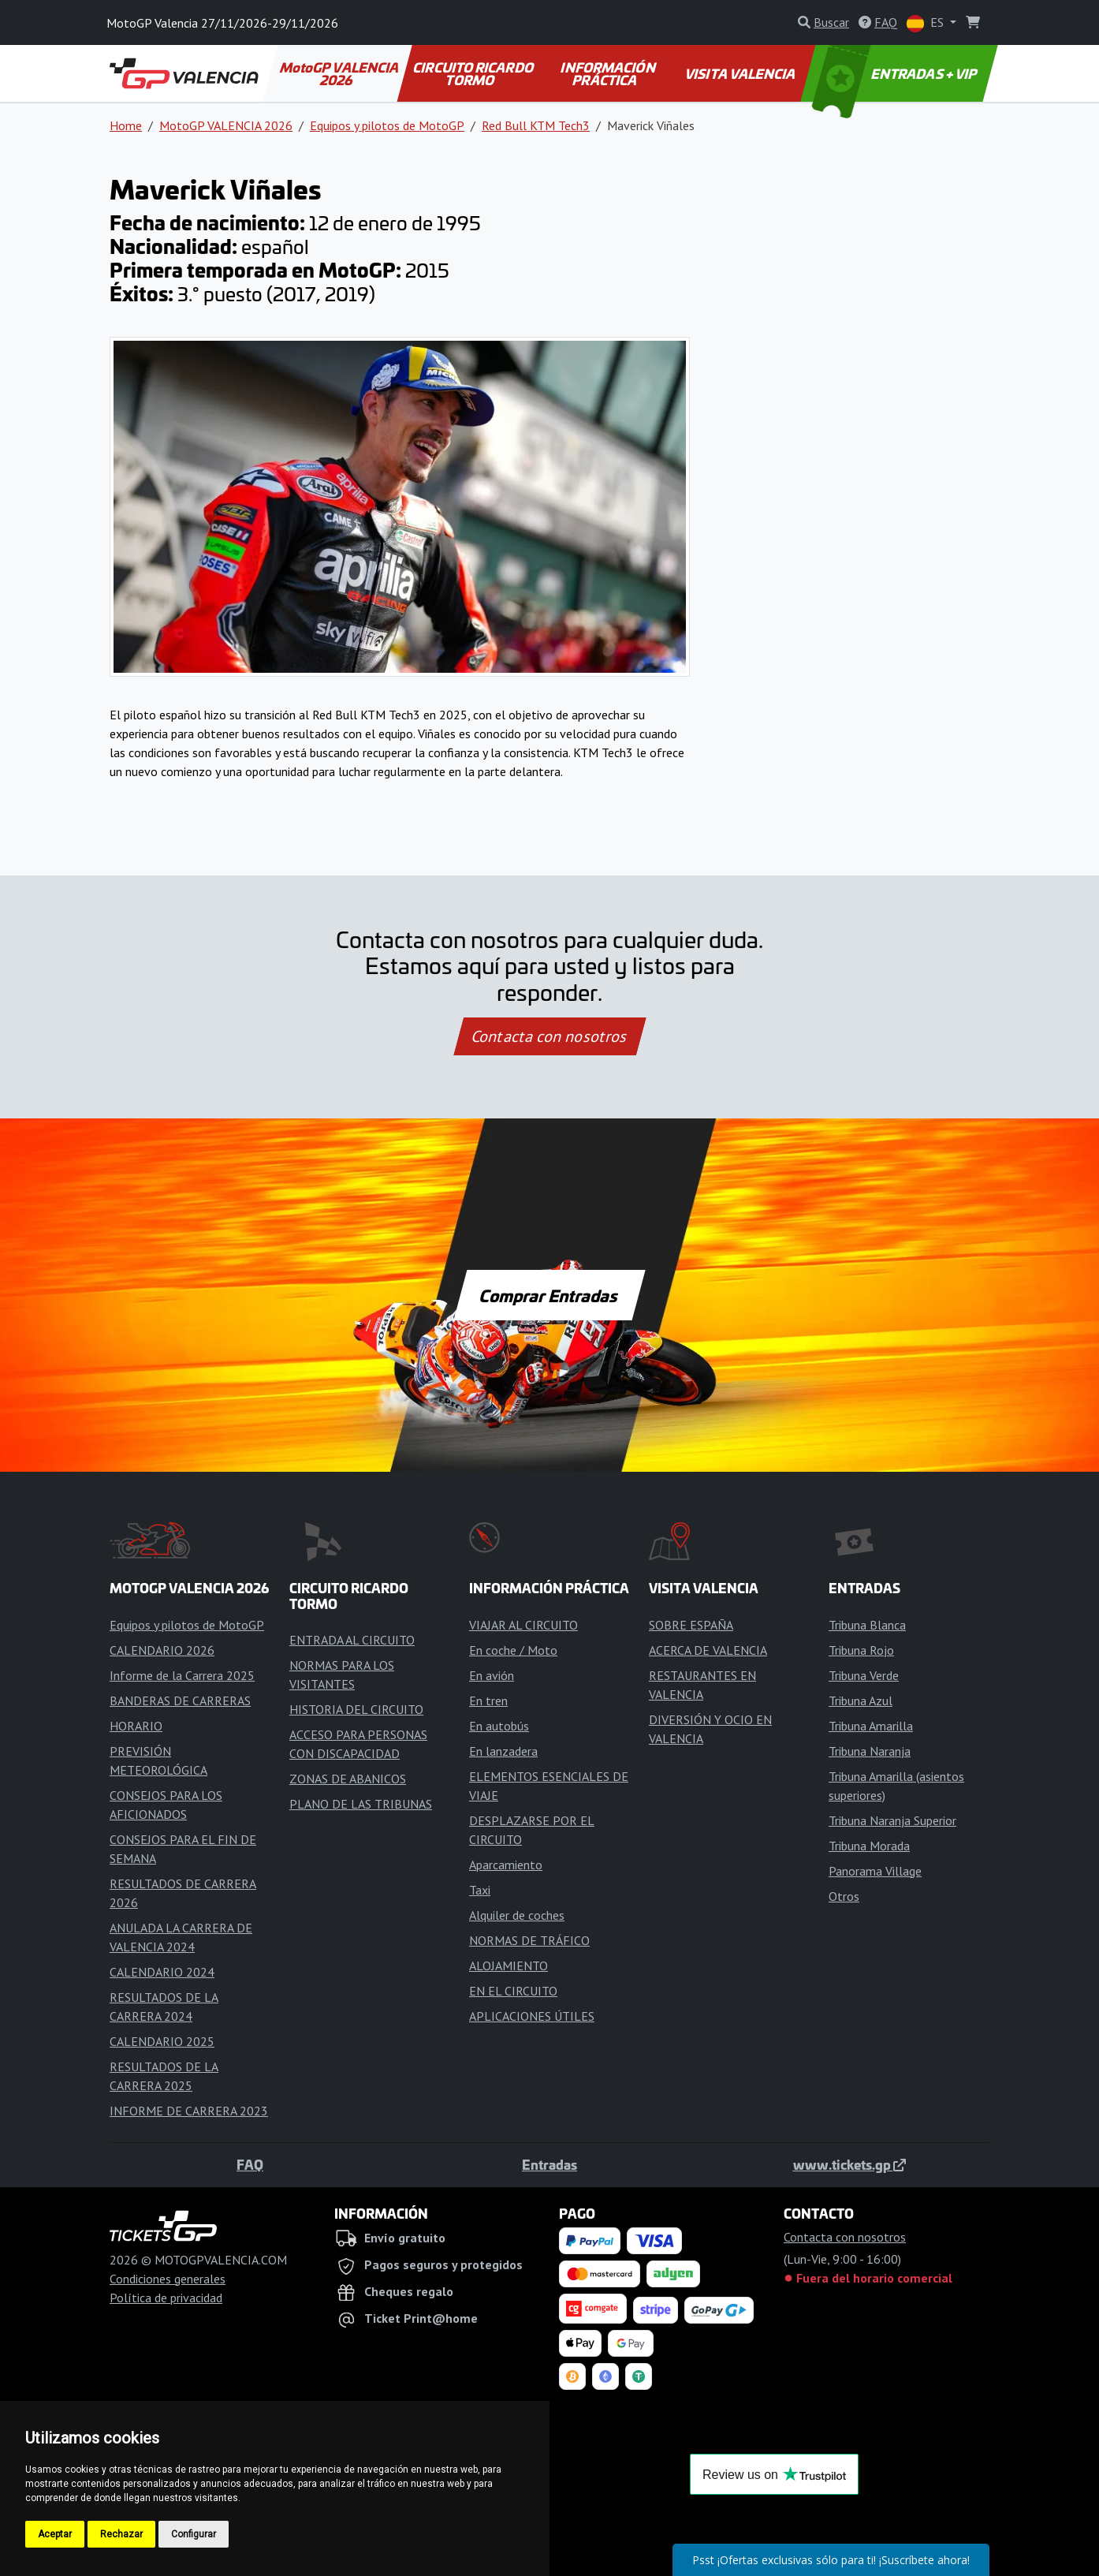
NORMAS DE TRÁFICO (529, 1940)
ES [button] (927, 23)
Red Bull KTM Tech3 (536, 125)
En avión (491, 1675)
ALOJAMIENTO (508, 1965)
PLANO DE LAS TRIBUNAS (360, 1804)
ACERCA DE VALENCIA (708, 1650)
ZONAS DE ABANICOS (347, 1778)
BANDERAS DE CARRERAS (180, 1700)
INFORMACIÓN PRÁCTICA (609, 73)
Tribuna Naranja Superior (892, 1820)
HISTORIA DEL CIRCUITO (356, 1709)
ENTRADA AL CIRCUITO (352, 1640)
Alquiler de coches (516, 1915)
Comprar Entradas (549, 1295)
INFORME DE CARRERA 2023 (189, 2111)
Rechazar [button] (121, 2534)
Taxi (479, 1890)
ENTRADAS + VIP (896, 73)
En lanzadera (503, 1751)
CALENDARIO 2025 (162, 2041)
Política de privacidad (166, 2297)
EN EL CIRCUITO (513, 1991)
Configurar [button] (193, 2534)
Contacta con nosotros (549, 1036)
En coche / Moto (513, 1650)
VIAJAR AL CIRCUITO (523, 1625)
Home (126, 125)
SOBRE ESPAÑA (691, 1625)
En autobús (499, 1726)
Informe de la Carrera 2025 (182, 1675)
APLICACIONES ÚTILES (531, 2016)
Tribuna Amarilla (871, 1726)
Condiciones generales (167, 2279)
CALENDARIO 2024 (162, 1972)
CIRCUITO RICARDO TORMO (474, 73)
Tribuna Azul (860, 1700)
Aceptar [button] (55, 2534)
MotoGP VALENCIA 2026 (340, 73)
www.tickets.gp (849, 2164)
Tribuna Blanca (867, 1625)
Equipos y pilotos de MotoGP (387, 125)
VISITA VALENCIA (741, 73)
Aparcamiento (505, 1864)
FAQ (250, 2164)
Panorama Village (875, 1871)
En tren (488, 1700)
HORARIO (136, 1726)
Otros (844, 1896)
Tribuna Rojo (861, 1650)
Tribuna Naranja (870, 1751)
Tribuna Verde (864, 1675)
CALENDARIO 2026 (162, 1650)
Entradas (549, 2164)
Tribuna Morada (869, 1846)
